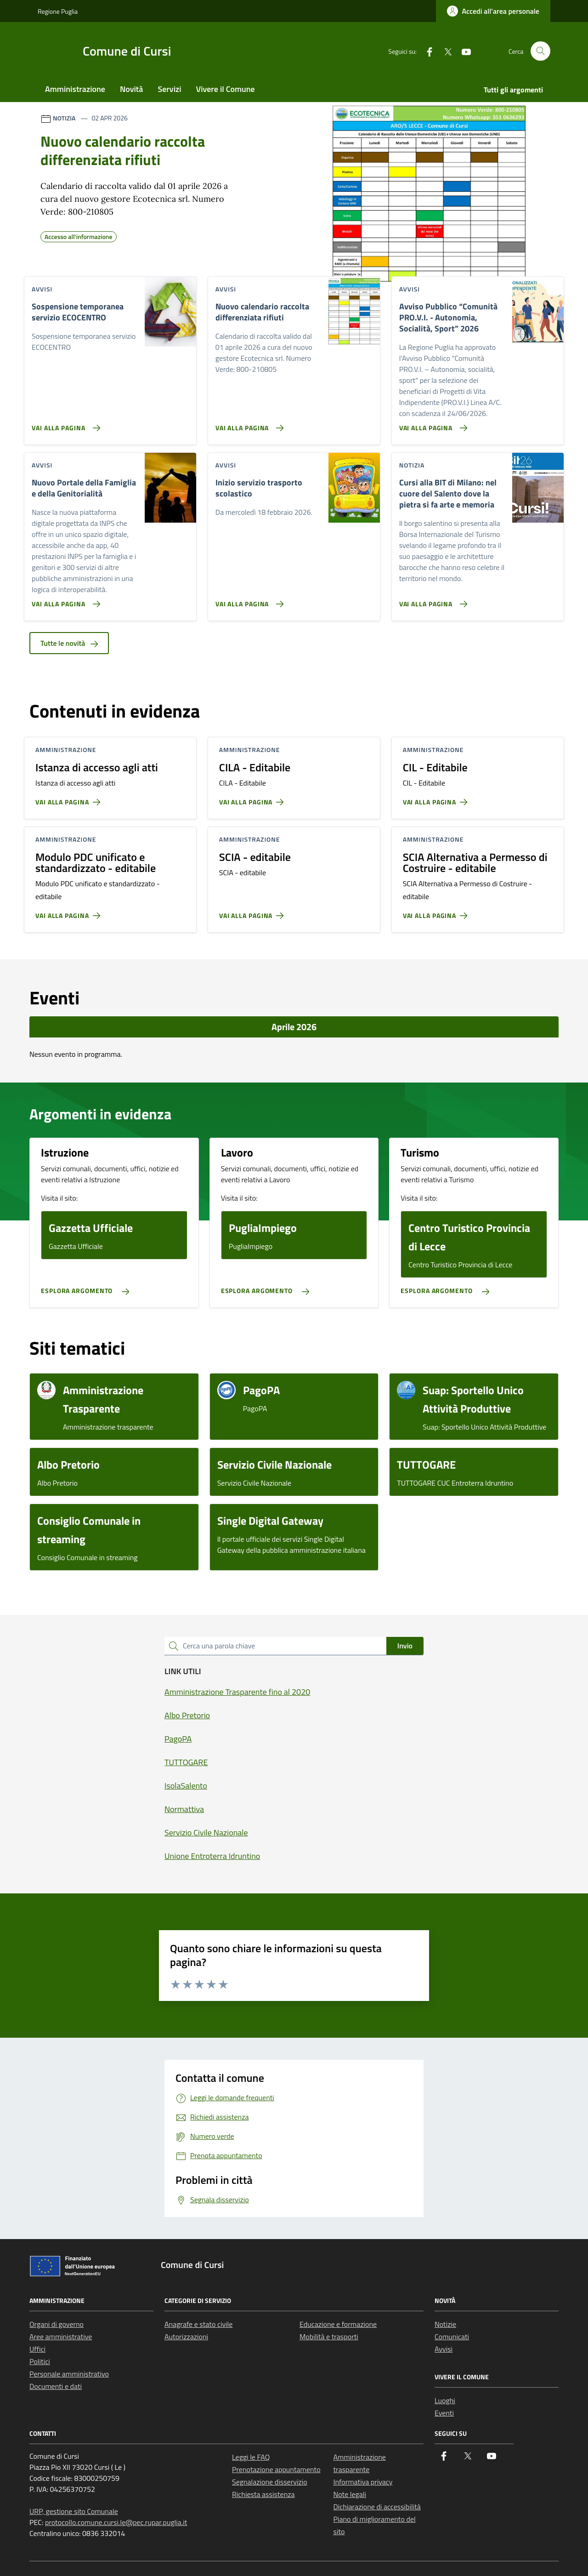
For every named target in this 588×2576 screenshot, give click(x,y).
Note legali (350, 2494)
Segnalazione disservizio (269, 2481)
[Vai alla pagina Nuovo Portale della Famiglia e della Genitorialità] (64, 600)
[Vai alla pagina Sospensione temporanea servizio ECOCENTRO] (64, 424)
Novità (131, 89)
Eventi (444, 2412)
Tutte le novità (69, 643)
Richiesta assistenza (263, 2494)
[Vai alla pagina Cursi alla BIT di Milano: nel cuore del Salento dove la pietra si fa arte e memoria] (431, 600)
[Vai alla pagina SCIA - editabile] (253, 912)
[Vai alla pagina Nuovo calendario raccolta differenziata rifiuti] (248, 424)
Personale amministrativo (69, 2373)
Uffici (37, 2348)
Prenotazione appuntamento (276, 2469)
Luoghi (445, 2400)
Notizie (445, 2324)
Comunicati (452, 2336)
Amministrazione (75, 89)
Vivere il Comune (225, 89)
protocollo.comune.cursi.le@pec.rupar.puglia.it (116, 2522)
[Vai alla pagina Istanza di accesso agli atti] (69, 798)
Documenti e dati (55, 2386)
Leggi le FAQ (251, 2456)
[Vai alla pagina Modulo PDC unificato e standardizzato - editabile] (69, 912)
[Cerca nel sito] (540, 51)
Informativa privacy (363, 2481)
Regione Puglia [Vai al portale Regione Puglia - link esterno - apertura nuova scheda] (58, 11)
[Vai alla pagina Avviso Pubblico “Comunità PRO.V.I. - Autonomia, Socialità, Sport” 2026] (431, 424)
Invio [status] (405, 1645)
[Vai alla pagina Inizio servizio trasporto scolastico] (248, 600)
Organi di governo (56, 2324)
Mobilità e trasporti (329, 2336)
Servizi (169, 89)
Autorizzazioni (186, 2336)
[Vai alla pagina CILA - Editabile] (253, 798)
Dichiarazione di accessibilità (377, 2506)
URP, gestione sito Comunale (73, 2511)
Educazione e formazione (338, 2324)
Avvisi (443, 2348)
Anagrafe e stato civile (198, 2324)
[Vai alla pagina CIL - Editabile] (437, 798)
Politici (39, 2361)
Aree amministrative (60, 2336)
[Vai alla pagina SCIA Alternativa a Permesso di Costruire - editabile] (437, 912)
